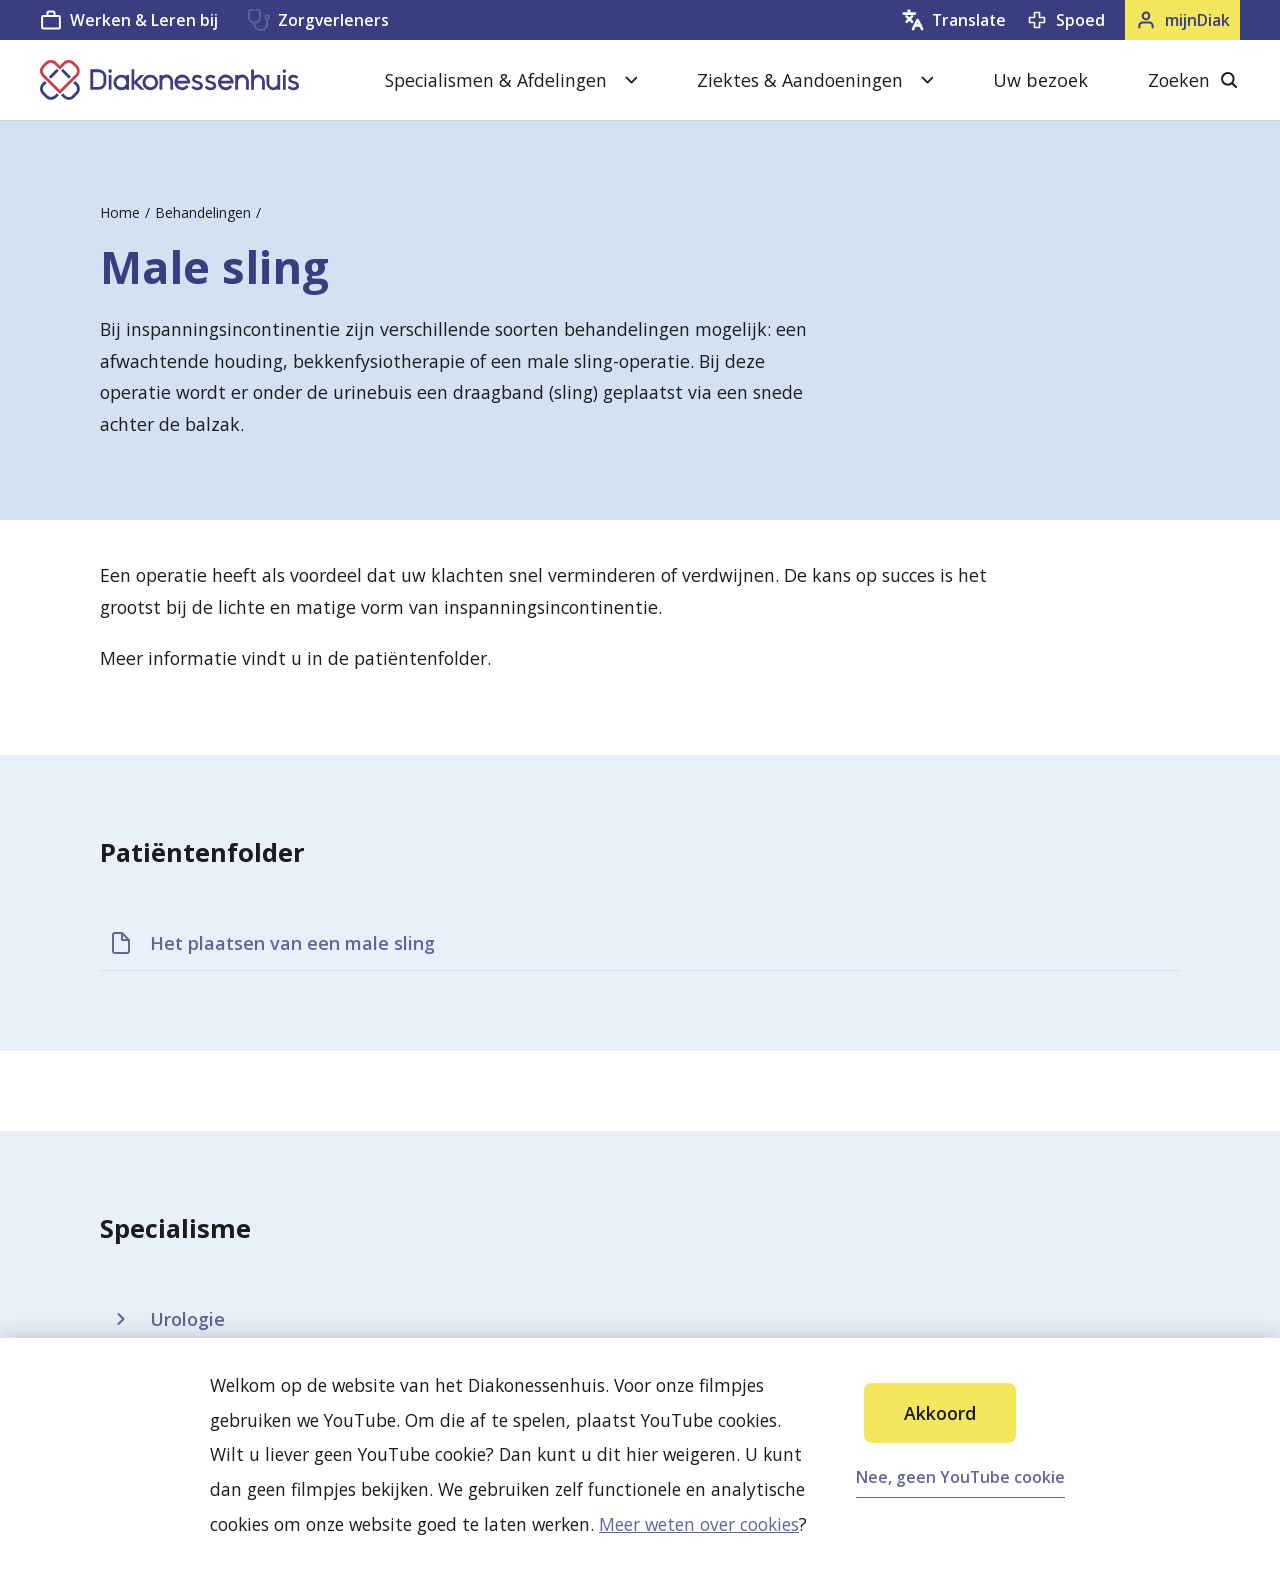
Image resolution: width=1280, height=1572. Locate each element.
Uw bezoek (1040, 80)
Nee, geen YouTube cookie (960, 1477)
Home (120, 212)
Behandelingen (203, 212)
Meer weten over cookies (699, 1524)
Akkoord (940, 1413)
